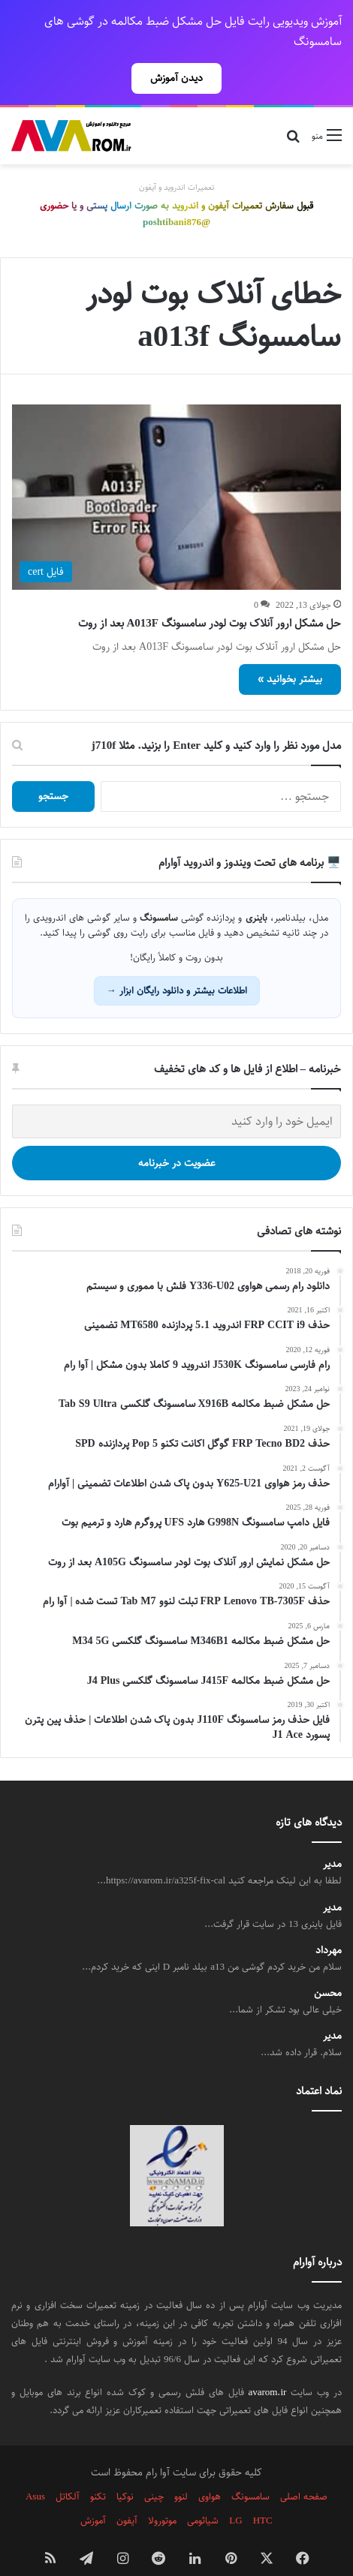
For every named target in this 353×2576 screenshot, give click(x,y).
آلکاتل (68, 2470)
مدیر (332, 1838)
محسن (328, 1967)
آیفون (126, 2494)
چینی (154, 2470)
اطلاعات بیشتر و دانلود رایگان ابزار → (177, 964)
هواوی (209, 2470)
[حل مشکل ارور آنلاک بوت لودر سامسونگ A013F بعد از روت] (176, 471)
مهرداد (328, 1924)
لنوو (181, 2470)
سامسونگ (250, 2470)
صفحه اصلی (303, 2470)
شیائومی (203, 2494)
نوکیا (125, 2470)
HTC (263, 2494)
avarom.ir (267, 2365)
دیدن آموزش (176, 78)
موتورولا (162, 2494)
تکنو (98, 2470)
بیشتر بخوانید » (290, 653)
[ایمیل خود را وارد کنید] (176, 1095)
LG (235, 2494)
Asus (35, 2470)
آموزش (93, 2494)
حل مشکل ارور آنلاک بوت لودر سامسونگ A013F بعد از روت (210, 597)
